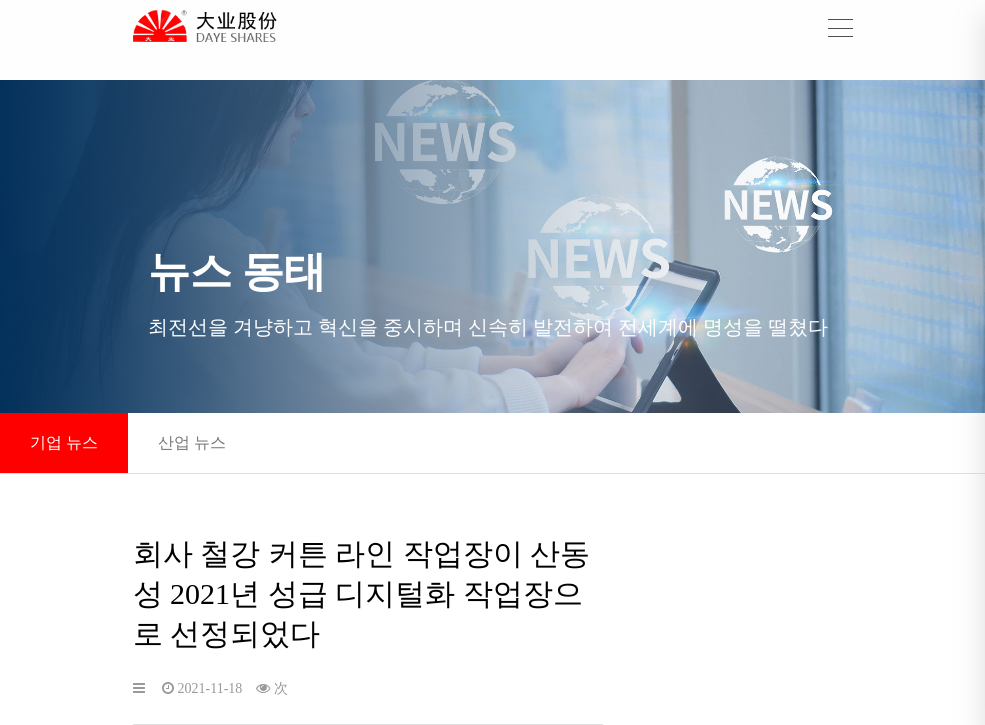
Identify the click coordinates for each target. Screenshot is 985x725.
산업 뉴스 (192, 442)
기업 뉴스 (64, 442)
